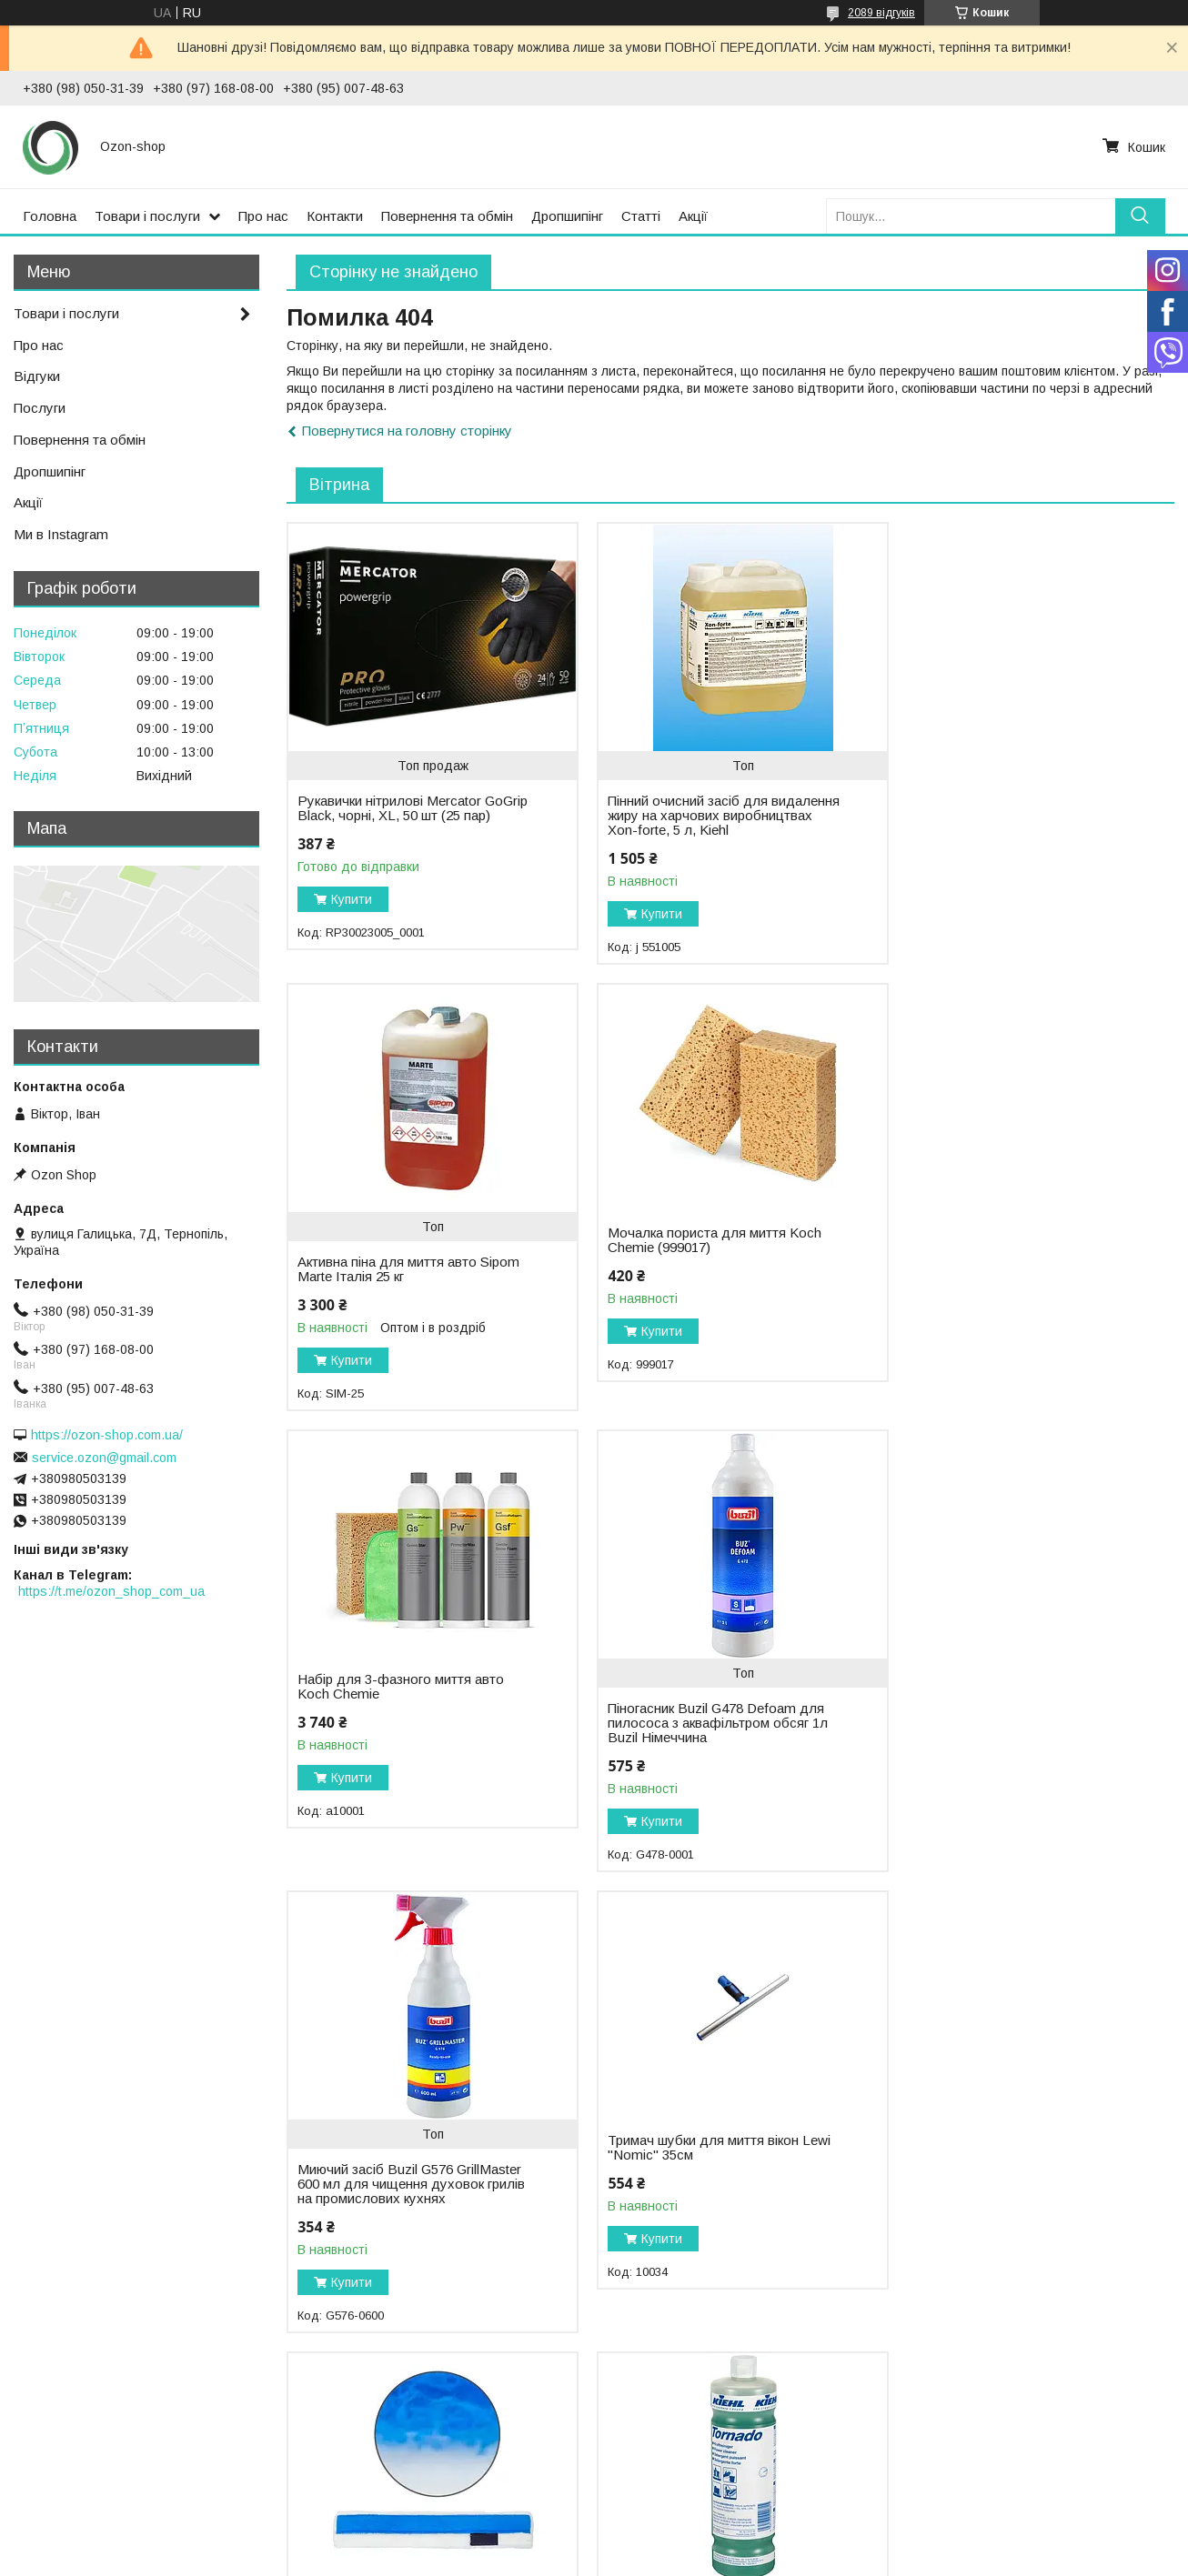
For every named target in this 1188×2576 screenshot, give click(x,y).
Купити (351, 914)
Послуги (39, 408)
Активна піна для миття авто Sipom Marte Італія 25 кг (1012, 808)
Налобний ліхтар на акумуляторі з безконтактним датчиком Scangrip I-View (706, 2169)
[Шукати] (1140, 216)
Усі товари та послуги (1096, 2375)
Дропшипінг (567, 216)
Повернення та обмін (447, 216)
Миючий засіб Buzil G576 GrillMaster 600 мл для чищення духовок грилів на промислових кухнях (409, 1737)
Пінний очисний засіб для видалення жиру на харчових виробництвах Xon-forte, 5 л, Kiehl (706, 815)
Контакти (335, 216)
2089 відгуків (881, 12)
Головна (49, 216)
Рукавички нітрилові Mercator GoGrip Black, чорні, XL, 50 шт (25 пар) (402, 815)
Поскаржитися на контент (553, 2558)
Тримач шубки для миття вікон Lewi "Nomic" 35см (710, 1701)
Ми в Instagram (61, 534)
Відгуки (37, 376)
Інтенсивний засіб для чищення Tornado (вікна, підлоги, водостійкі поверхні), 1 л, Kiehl (404, 2198)
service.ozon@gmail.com (104, 1457)
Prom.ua (680, 2542)
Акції (693, 216)
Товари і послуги (147, 216)
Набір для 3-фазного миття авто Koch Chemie (702, 1240)
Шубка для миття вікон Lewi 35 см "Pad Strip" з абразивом (1008, 1701)
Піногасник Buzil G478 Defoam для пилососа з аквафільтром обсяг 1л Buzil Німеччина (1011, 1276)
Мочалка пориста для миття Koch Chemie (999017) (404, 1240)
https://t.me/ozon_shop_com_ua (111, 1591)
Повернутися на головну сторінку (407, 430)
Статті (640, 216)
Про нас (263, 216)
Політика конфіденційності (696, 2558)
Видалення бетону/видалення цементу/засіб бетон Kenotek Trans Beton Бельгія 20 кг (1011, 2198)
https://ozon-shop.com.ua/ (107, 1435)
